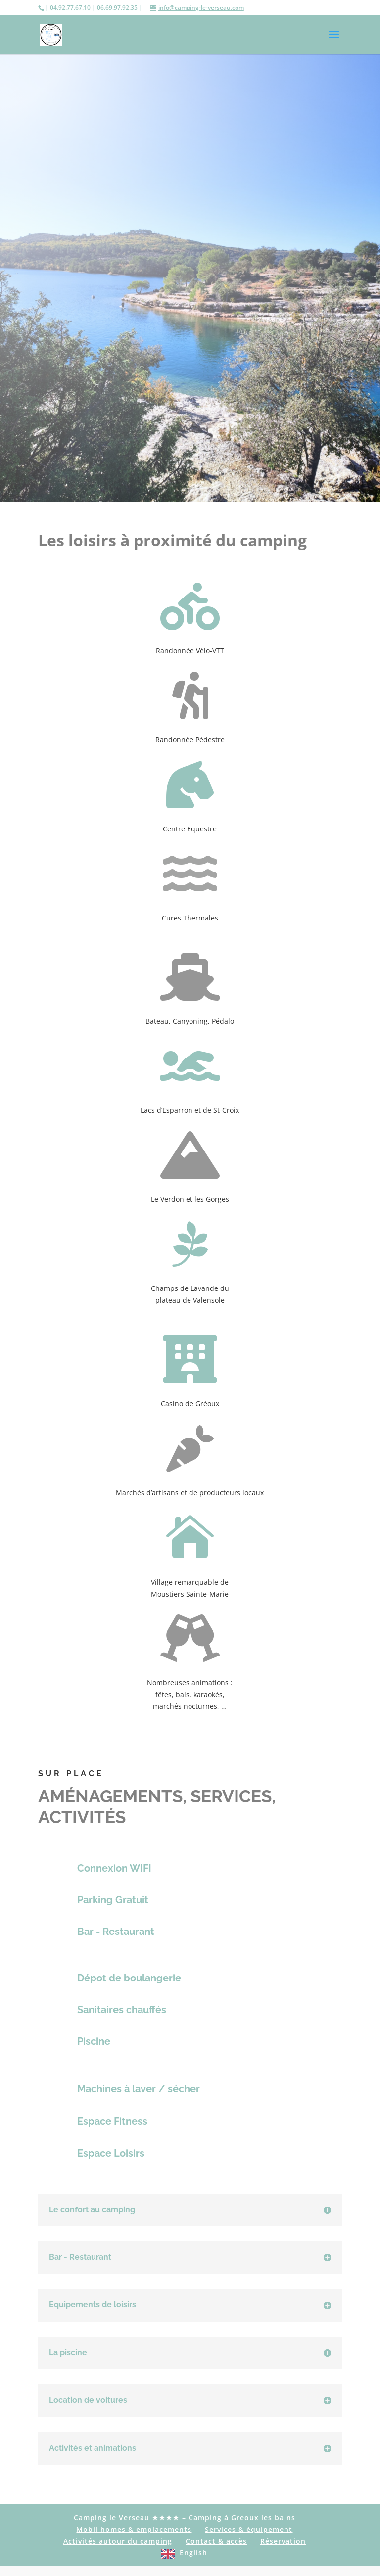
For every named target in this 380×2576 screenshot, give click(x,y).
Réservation (283, 2541)
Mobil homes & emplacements (133, 2529)
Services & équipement (248, 2529)
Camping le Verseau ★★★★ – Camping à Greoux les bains (184, 2517)
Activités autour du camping (117, 2541)
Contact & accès (216, 2541)
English (193, 2552)
